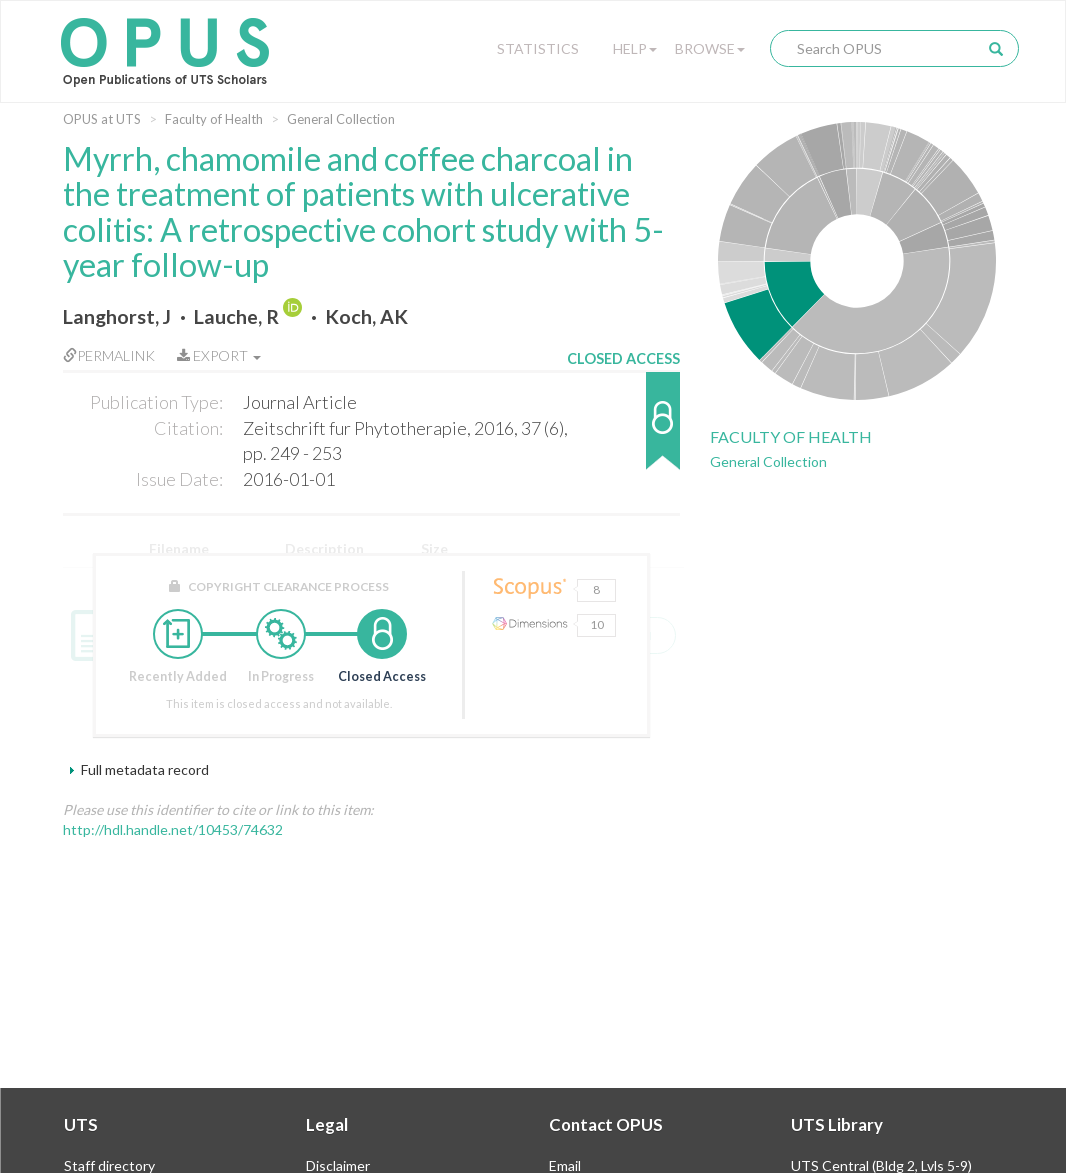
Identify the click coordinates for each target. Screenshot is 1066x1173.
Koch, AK (366, 316)
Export (219, 355)
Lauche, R (236, 316)
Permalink (109, 355)
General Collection (341, 119)
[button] (623, 430)
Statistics (538, 48)
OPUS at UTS (102, 119)
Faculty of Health (214, 119)
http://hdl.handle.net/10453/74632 (173, 829)
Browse (710, 48)
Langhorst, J (117, 316)
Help (635, 48)
